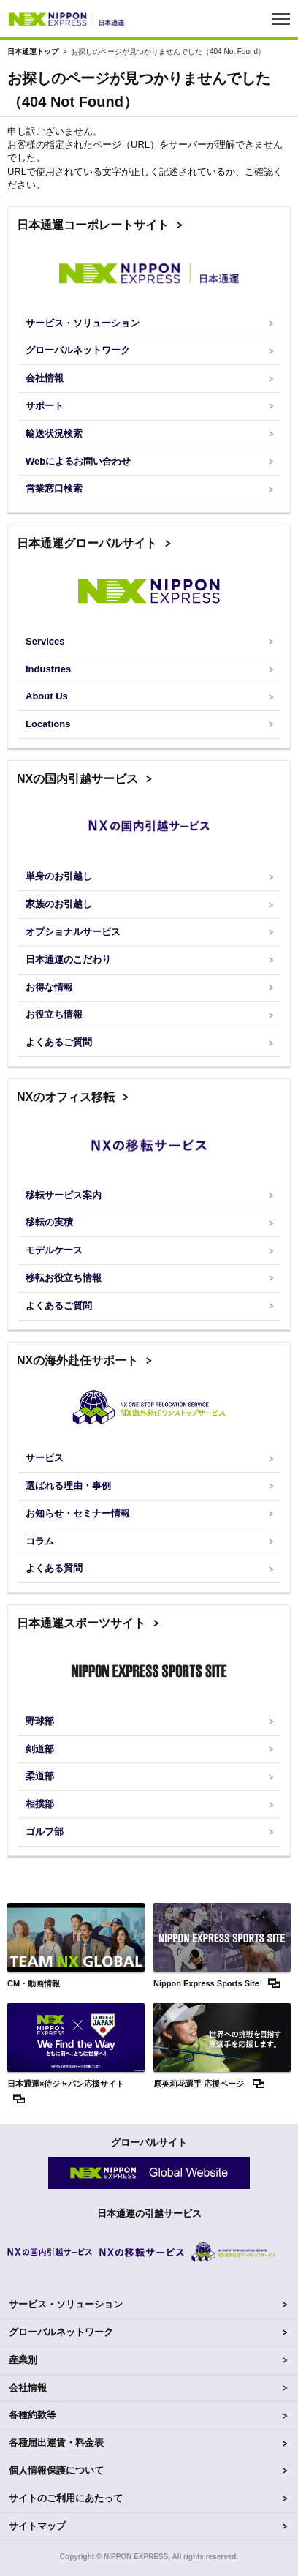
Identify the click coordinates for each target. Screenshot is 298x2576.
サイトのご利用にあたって (66, 2498)
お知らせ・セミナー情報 (78, 1513)
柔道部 (40, 1775)
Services (45, 641)
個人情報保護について (56, 2470)
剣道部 (40, 1748)
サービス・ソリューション (83, 323)
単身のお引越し (59, 876)
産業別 (23, 2359)
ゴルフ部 (45, 1831)
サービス (45, 1457)
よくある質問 (54, 1568)
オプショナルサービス (73, 931)
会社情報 (45, 377)
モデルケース (54, 1249)
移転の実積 (49, 1222)
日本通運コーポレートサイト (93, 225)
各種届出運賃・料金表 (56, 2442)
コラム (40, 1541)
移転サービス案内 (64, 1195)
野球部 (40, 1721)
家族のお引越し (59, 903)
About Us (47, 696)
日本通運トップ (32, 52)
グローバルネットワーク (78, 350)
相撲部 (40, 1803)
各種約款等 (32, 2414)
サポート (45, 405)
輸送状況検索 (54, 433)
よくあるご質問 (59, 1042)
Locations (48, 723)
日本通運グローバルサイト (87, 543)
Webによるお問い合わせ (78, 461)
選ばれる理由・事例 (68, 1485)
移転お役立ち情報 (64, 1277)
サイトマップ (37, 2525)
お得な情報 (49, 987)
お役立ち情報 (54, 1014)
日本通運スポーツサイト (81, 1623)
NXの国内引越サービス (77, 779)
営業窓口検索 (54, 488)
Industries (48, 669)
